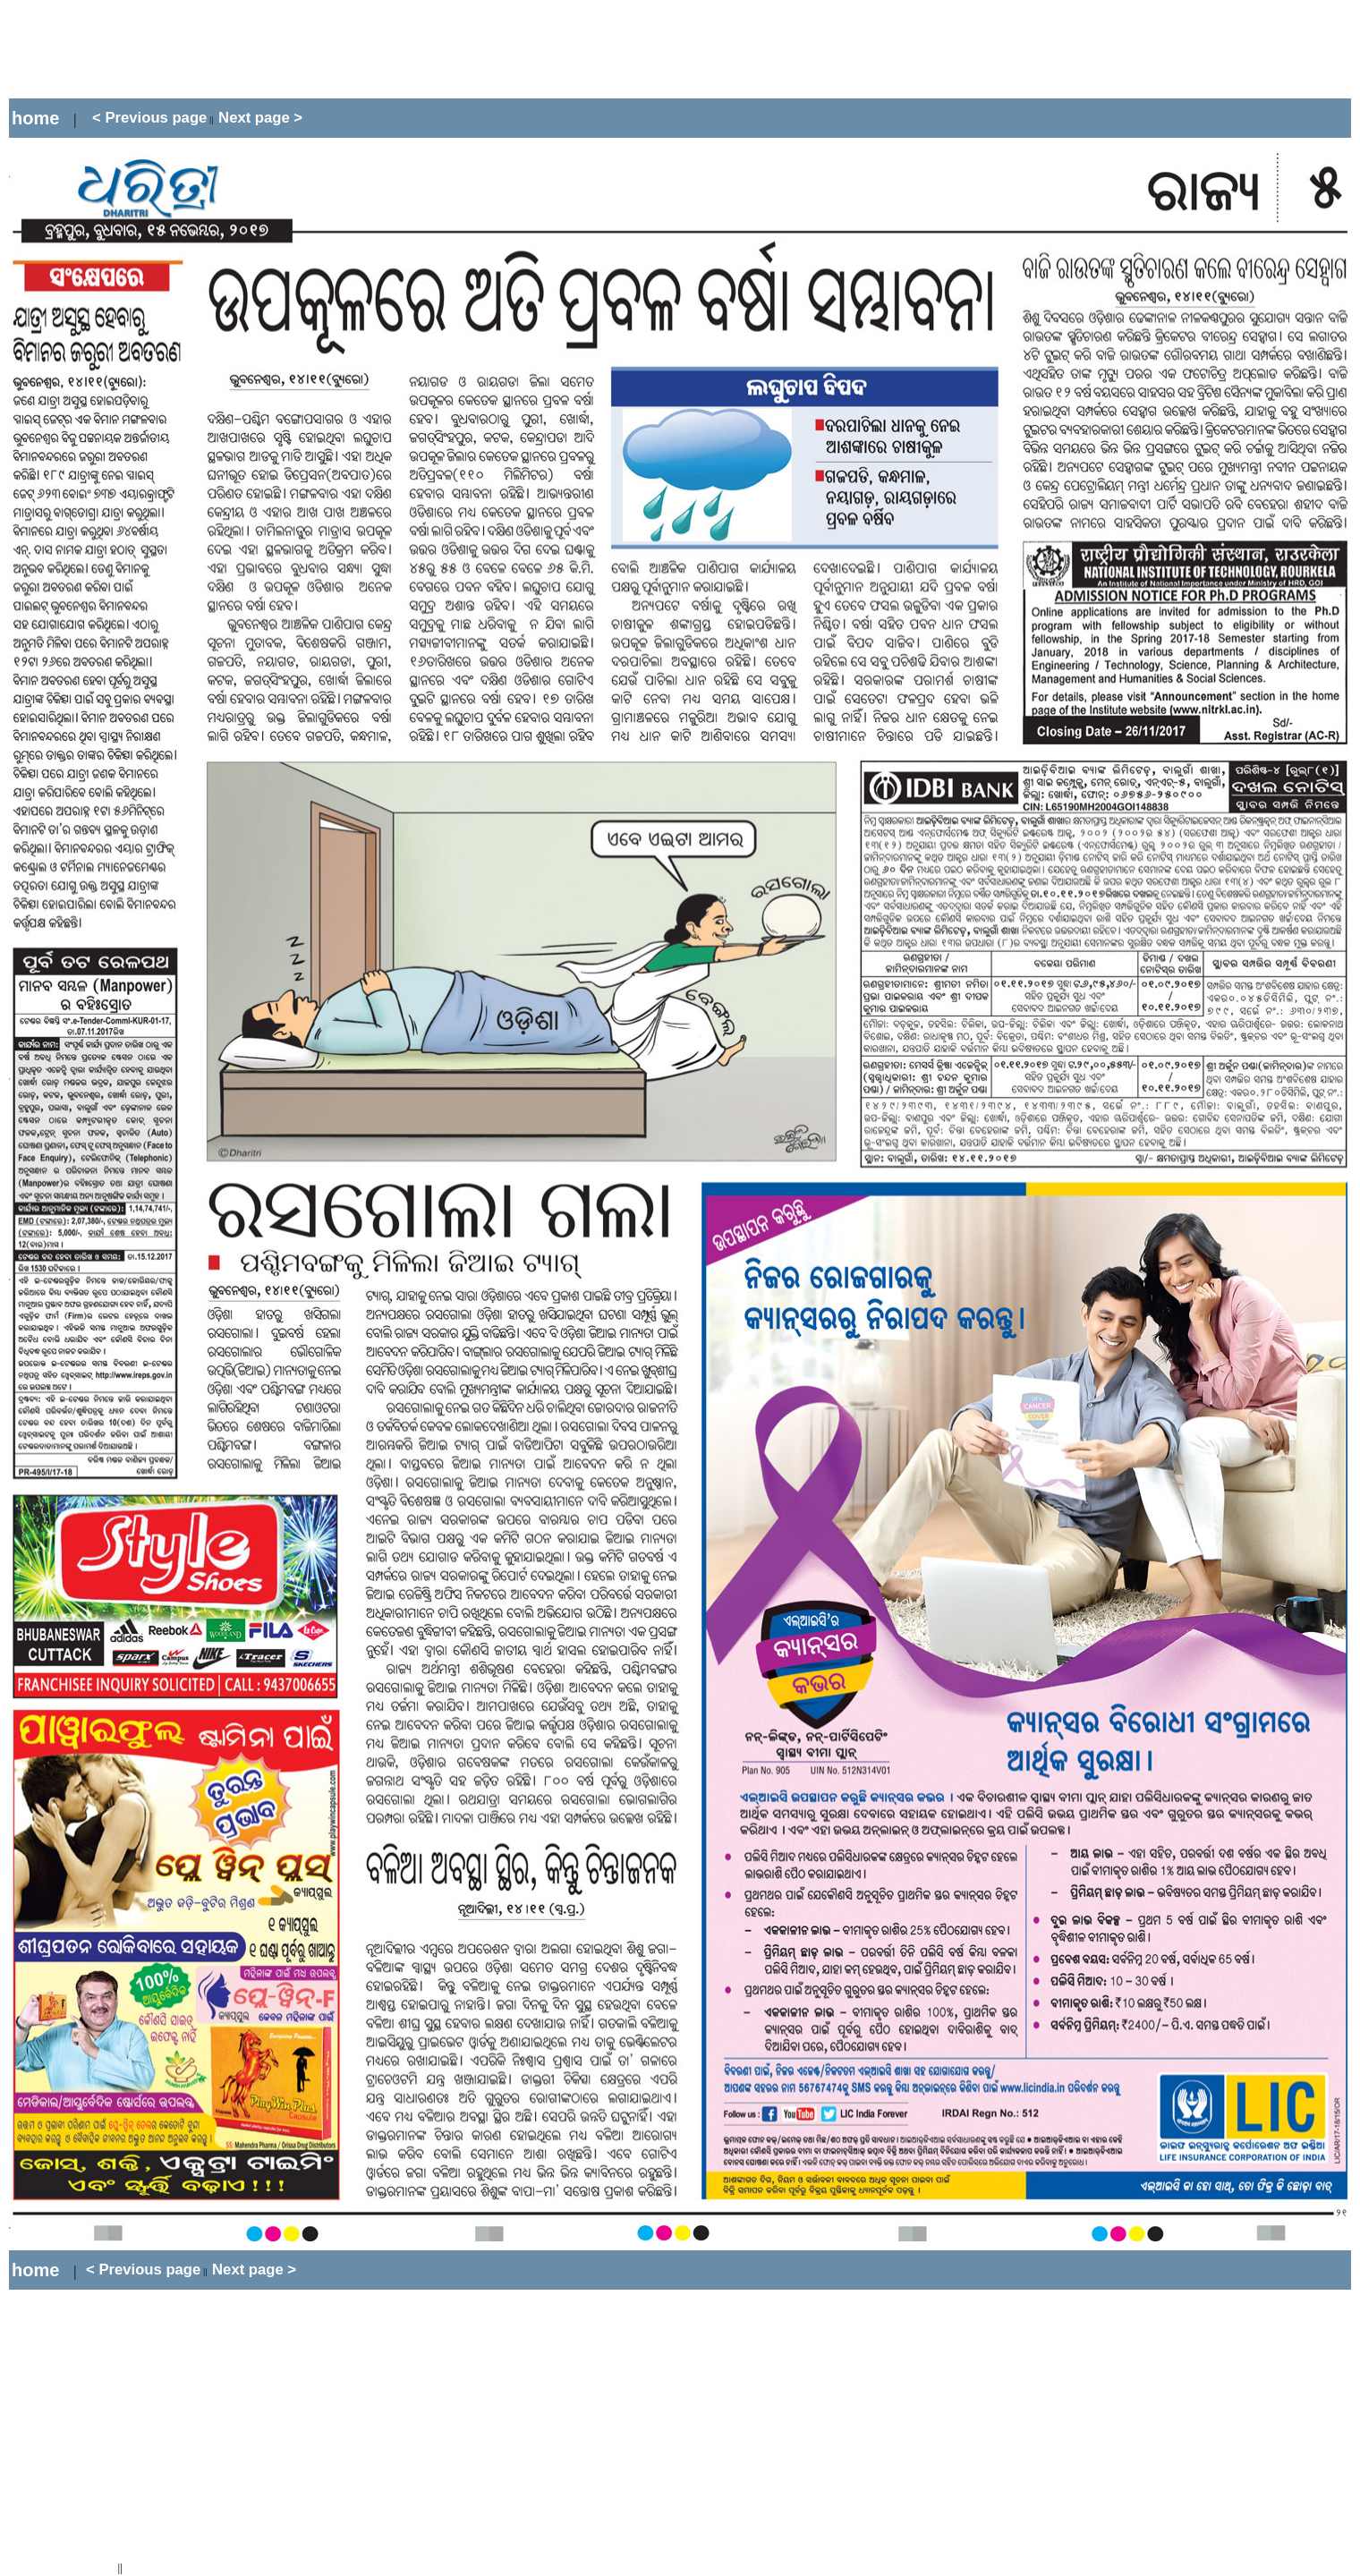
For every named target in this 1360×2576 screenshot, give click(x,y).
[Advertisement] (334, 49)
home (35, 118)
